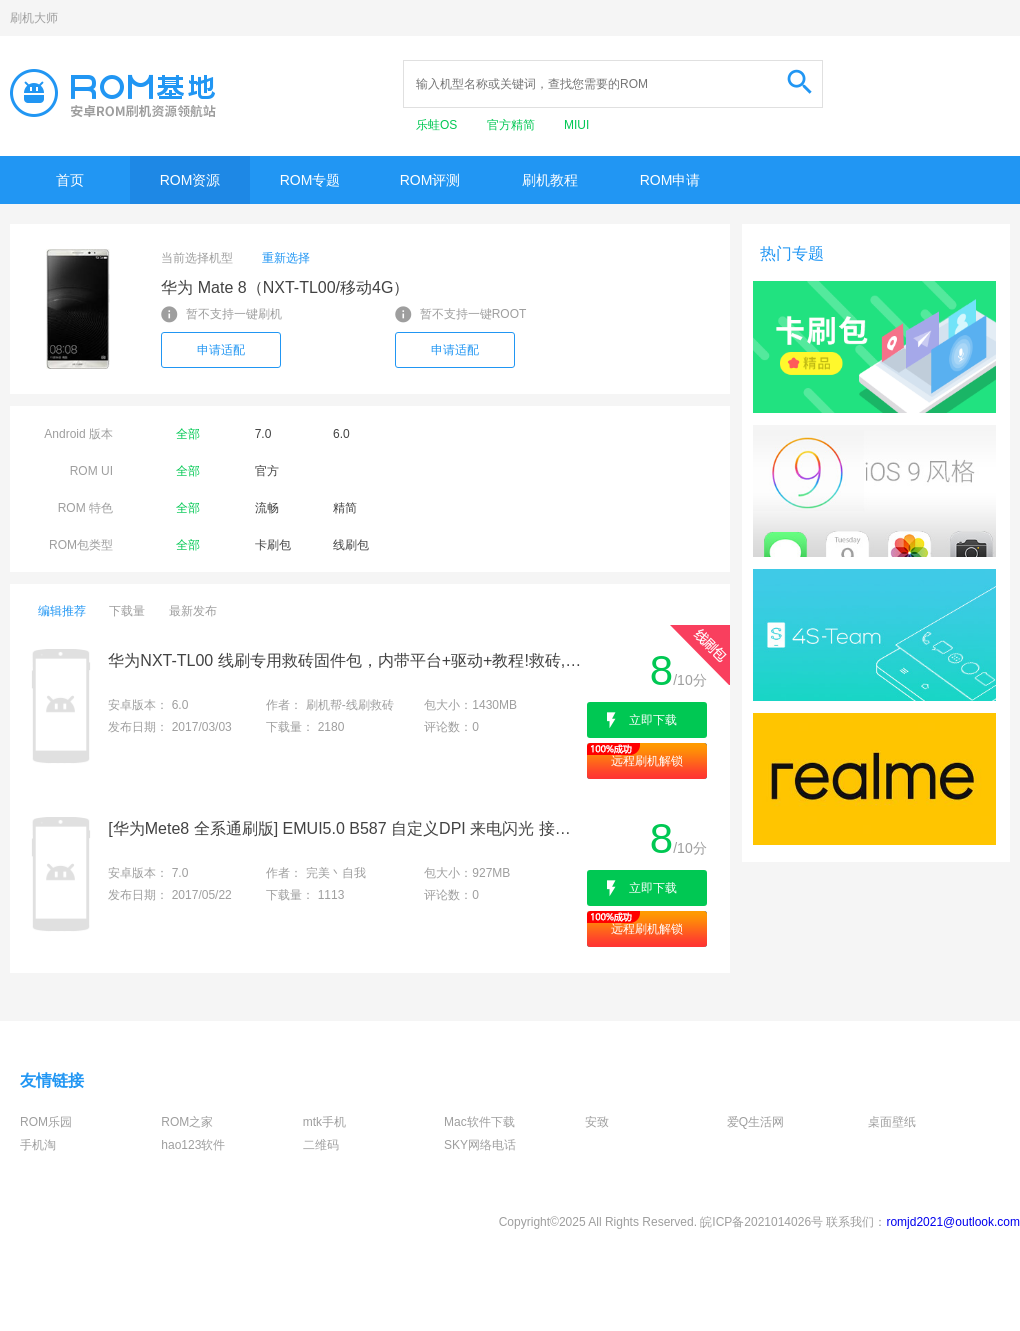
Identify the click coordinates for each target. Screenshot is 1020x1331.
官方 (267, 471)
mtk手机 (324, 1122)
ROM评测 (430, 180)
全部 (188, 434)
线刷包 (351, 545)
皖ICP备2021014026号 (761, 1222)
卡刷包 (273, 545)
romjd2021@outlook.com (953, 1222)
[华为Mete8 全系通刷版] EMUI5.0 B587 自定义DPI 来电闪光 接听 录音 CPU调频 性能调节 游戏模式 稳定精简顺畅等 (345, 828)
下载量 (127, 611)
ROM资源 (190, 180)
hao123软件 (193, 1145)
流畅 (267, 508)
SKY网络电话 (480, 1145)
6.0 (341, 434)
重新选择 (286, 258)
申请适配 (221, 350)
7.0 (263, 434)
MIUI (576, 125)
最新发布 (193, 611)
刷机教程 (550, 180)
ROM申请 (670, 180)
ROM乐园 (46, 1122)
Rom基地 (113, 93)
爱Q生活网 (755, 1122)
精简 (345, 508)
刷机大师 (34, 18)
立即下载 (653, 720)
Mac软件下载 (479, 1122)
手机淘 (38, 1145)
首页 (70, 180)
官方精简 (512, 125)
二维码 (321, 1145)
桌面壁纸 (892, 1122)
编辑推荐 (62, 611)
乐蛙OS (438, 125)
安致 (597, 1122)
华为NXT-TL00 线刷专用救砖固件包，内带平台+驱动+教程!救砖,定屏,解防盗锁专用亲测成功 (345, 660)
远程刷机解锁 (647, 761)
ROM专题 (310, 180)
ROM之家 (187, 1122)
